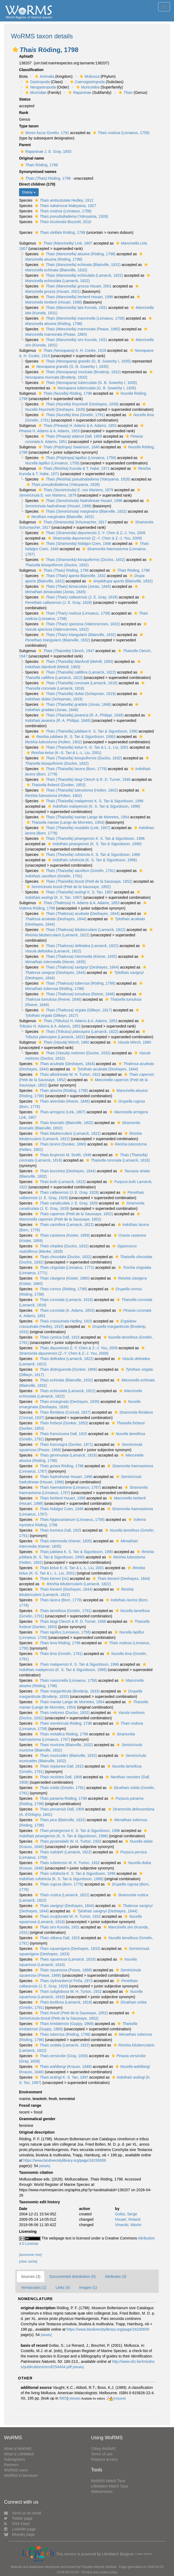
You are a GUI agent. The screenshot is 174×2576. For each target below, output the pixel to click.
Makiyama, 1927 (65, 206)
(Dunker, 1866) (65, 1369)
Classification (31, 70)
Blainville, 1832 (72, 576)
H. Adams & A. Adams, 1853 (77, 425)
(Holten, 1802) (78, 790)
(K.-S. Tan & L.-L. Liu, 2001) (63, 753)
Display (29, 192)
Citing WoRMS (103, 2448)
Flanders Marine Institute (99, 2567)
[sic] (51, 1578)
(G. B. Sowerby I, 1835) (85, 361)
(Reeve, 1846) (77, 994)
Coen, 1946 (75, 543)
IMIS (63, 2398)
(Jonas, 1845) (75, 586)
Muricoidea (87, 87)
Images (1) (88, 2287)
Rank (23, 112)
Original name (31, 158)
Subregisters (14, 2459)
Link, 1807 (64, 243)
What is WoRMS (17, 2448)
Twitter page (18, 2518)
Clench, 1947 (65, 651)
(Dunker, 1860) (60, 1144)
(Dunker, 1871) (63, 1444)
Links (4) (63, 2287)
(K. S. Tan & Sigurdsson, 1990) (72, 736)
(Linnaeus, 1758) (121, 133)
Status (25, 99)
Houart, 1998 (76, 297)
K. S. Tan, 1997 (76, 892)
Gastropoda (37, 82)
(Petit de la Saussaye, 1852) (85, 881)
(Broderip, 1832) (80, 372)
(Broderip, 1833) (67, 1691)
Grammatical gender (37, 2119)
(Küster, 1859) (62, 1235)
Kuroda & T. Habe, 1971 (73, 468)
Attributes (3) (115, 2276)
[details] (44, 2166)
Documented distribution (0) (72, 2276)
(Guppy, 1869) (64, 2023)
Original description (37, 2132)
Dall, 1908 (58, 1777)
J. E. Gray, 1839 (66, 1203)
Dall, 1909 (70, 436)
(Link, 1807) (74, 828)
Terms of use (102, 2454)
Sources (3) (30, 2276)
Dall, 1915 (57, 1337)
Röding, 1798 (38, 165)
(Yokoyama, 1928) (71, 216)
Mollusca (88, 76)
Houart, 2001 (75, 286)
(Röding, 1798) (77, 254)
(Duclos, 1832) (82, 559)
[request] (119, 2398)
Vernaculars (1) (33, 2287)
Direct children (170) (37, 184)
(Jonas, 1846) (75, 704)
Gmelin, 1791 (44, 133)
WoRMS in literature (21, 2475)
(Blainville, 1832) (80, 265)
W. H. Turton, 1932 (67, 1074)
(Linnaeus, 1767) (67, 1487)
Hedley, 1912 (63, 200)
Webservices (102, 2491)
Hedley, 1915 (63, 1321)
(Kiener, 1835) (78, 956)
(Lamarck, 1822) (81, 275)
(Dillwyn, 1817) (75, 1010)
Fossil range (30, 2105)
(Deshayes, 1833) (67, 1948)
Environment (30, 2092)
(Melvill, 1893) (76, 661)
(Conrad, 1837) (62, 1412)
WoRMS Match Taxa (108, 2481)
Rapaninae (79, 92)
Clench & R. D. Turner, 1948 (84, 779)
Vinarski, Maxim (128, 2225)
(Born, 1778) (73, 769)
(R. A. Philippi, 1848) (81, 715)
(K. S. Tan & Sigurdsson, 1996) (93, 806)
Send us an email (22, 2513)
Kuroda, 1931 (73, 307)
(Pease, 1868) (63, 1970)
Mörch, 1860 (63, 1042)
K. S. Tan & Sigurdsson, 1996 (91, 801)
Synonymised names (37, 171)
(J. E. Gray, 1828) (78, 597)
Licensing (28, 2231)
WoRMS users (16, 2470)
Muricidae (35, 92)
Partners (11, 2465)
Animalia (44, 76)
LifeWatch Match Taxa (109, 2486)
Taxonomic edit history (39, 2202)
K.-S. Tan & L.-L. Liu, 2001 (84, 747)
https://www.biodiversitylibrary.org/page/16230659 (64, 2160)
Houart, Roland (127, 2219)
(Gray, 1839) (61, 2056)
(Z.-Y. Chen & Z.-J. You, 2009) (94, 538)
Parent (25, 145)
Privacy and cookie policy (100, 2572)
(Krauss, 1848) (63, 2066)
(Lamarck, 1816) (78, 683)
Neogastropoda (40, 87)
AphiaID (26, 56)
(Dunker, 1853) (55, 785)
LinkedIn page (20, 2529)
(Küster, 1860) (62, 1278)
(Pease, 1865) (79, 329)
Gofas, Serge (126, 2214)
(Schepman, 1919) (77, 694)
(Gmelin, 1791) (72, 415)
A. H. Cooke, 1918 (71, 350)
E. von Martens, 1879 (75, 490)
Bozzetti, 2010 (62, 222)
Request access (104, 2459)
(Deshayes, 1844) (79, 913)
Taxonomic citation (36, 2172)
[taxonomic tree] (30, 2255)
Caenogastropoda (87, 82)
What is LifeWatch (19, 2454)
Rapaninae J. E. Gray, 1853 (45, 151)
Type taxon (29, 126)
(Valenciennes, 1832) (79, 624)
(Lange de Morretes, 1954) (64, 822)
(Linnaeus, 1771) (64, 1267)
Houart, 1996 (80, 500)
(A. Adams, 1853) (64, 1310)
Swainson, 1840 (68, 447)
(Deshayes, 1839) (79, 404)
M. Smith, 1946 (62, 1155)
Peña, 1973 (63, 1981)
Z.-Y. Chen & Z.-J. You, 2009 (92, 533)
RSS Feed (17, 2524)
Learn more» (143, 2553)
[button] (15, 49)
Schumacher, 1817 (72, 522)
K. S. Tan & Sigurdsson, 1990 (88, 731)
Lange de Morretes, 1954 (84, 817)
